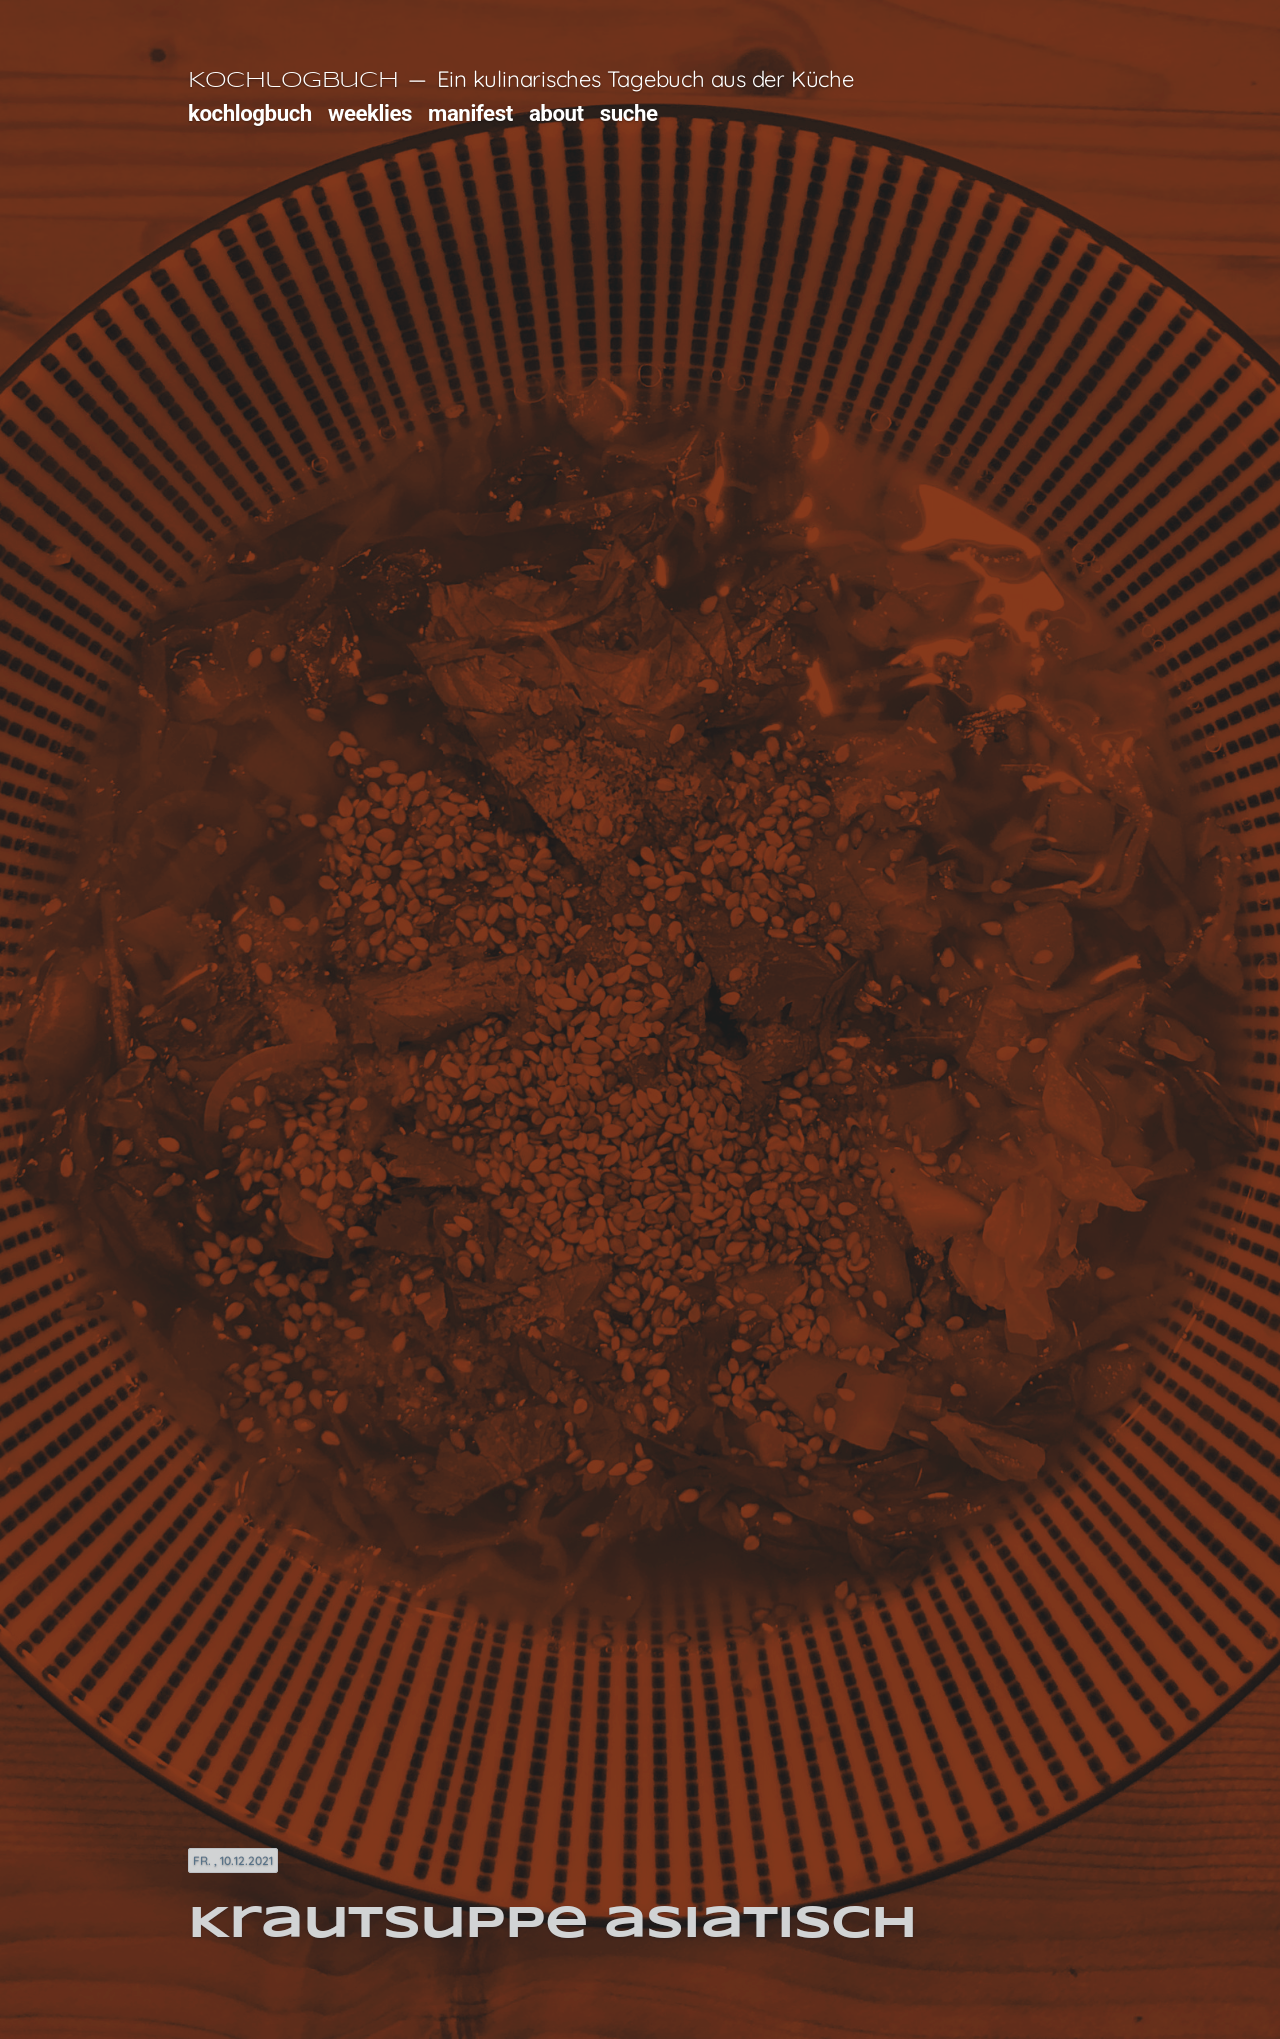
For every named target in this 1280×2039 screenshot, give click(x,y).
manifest (470, 113)
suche (629, 113)
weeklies (370, 113)
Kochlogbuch (293, 81)
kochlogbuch (250, 113)
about (556, 113)
